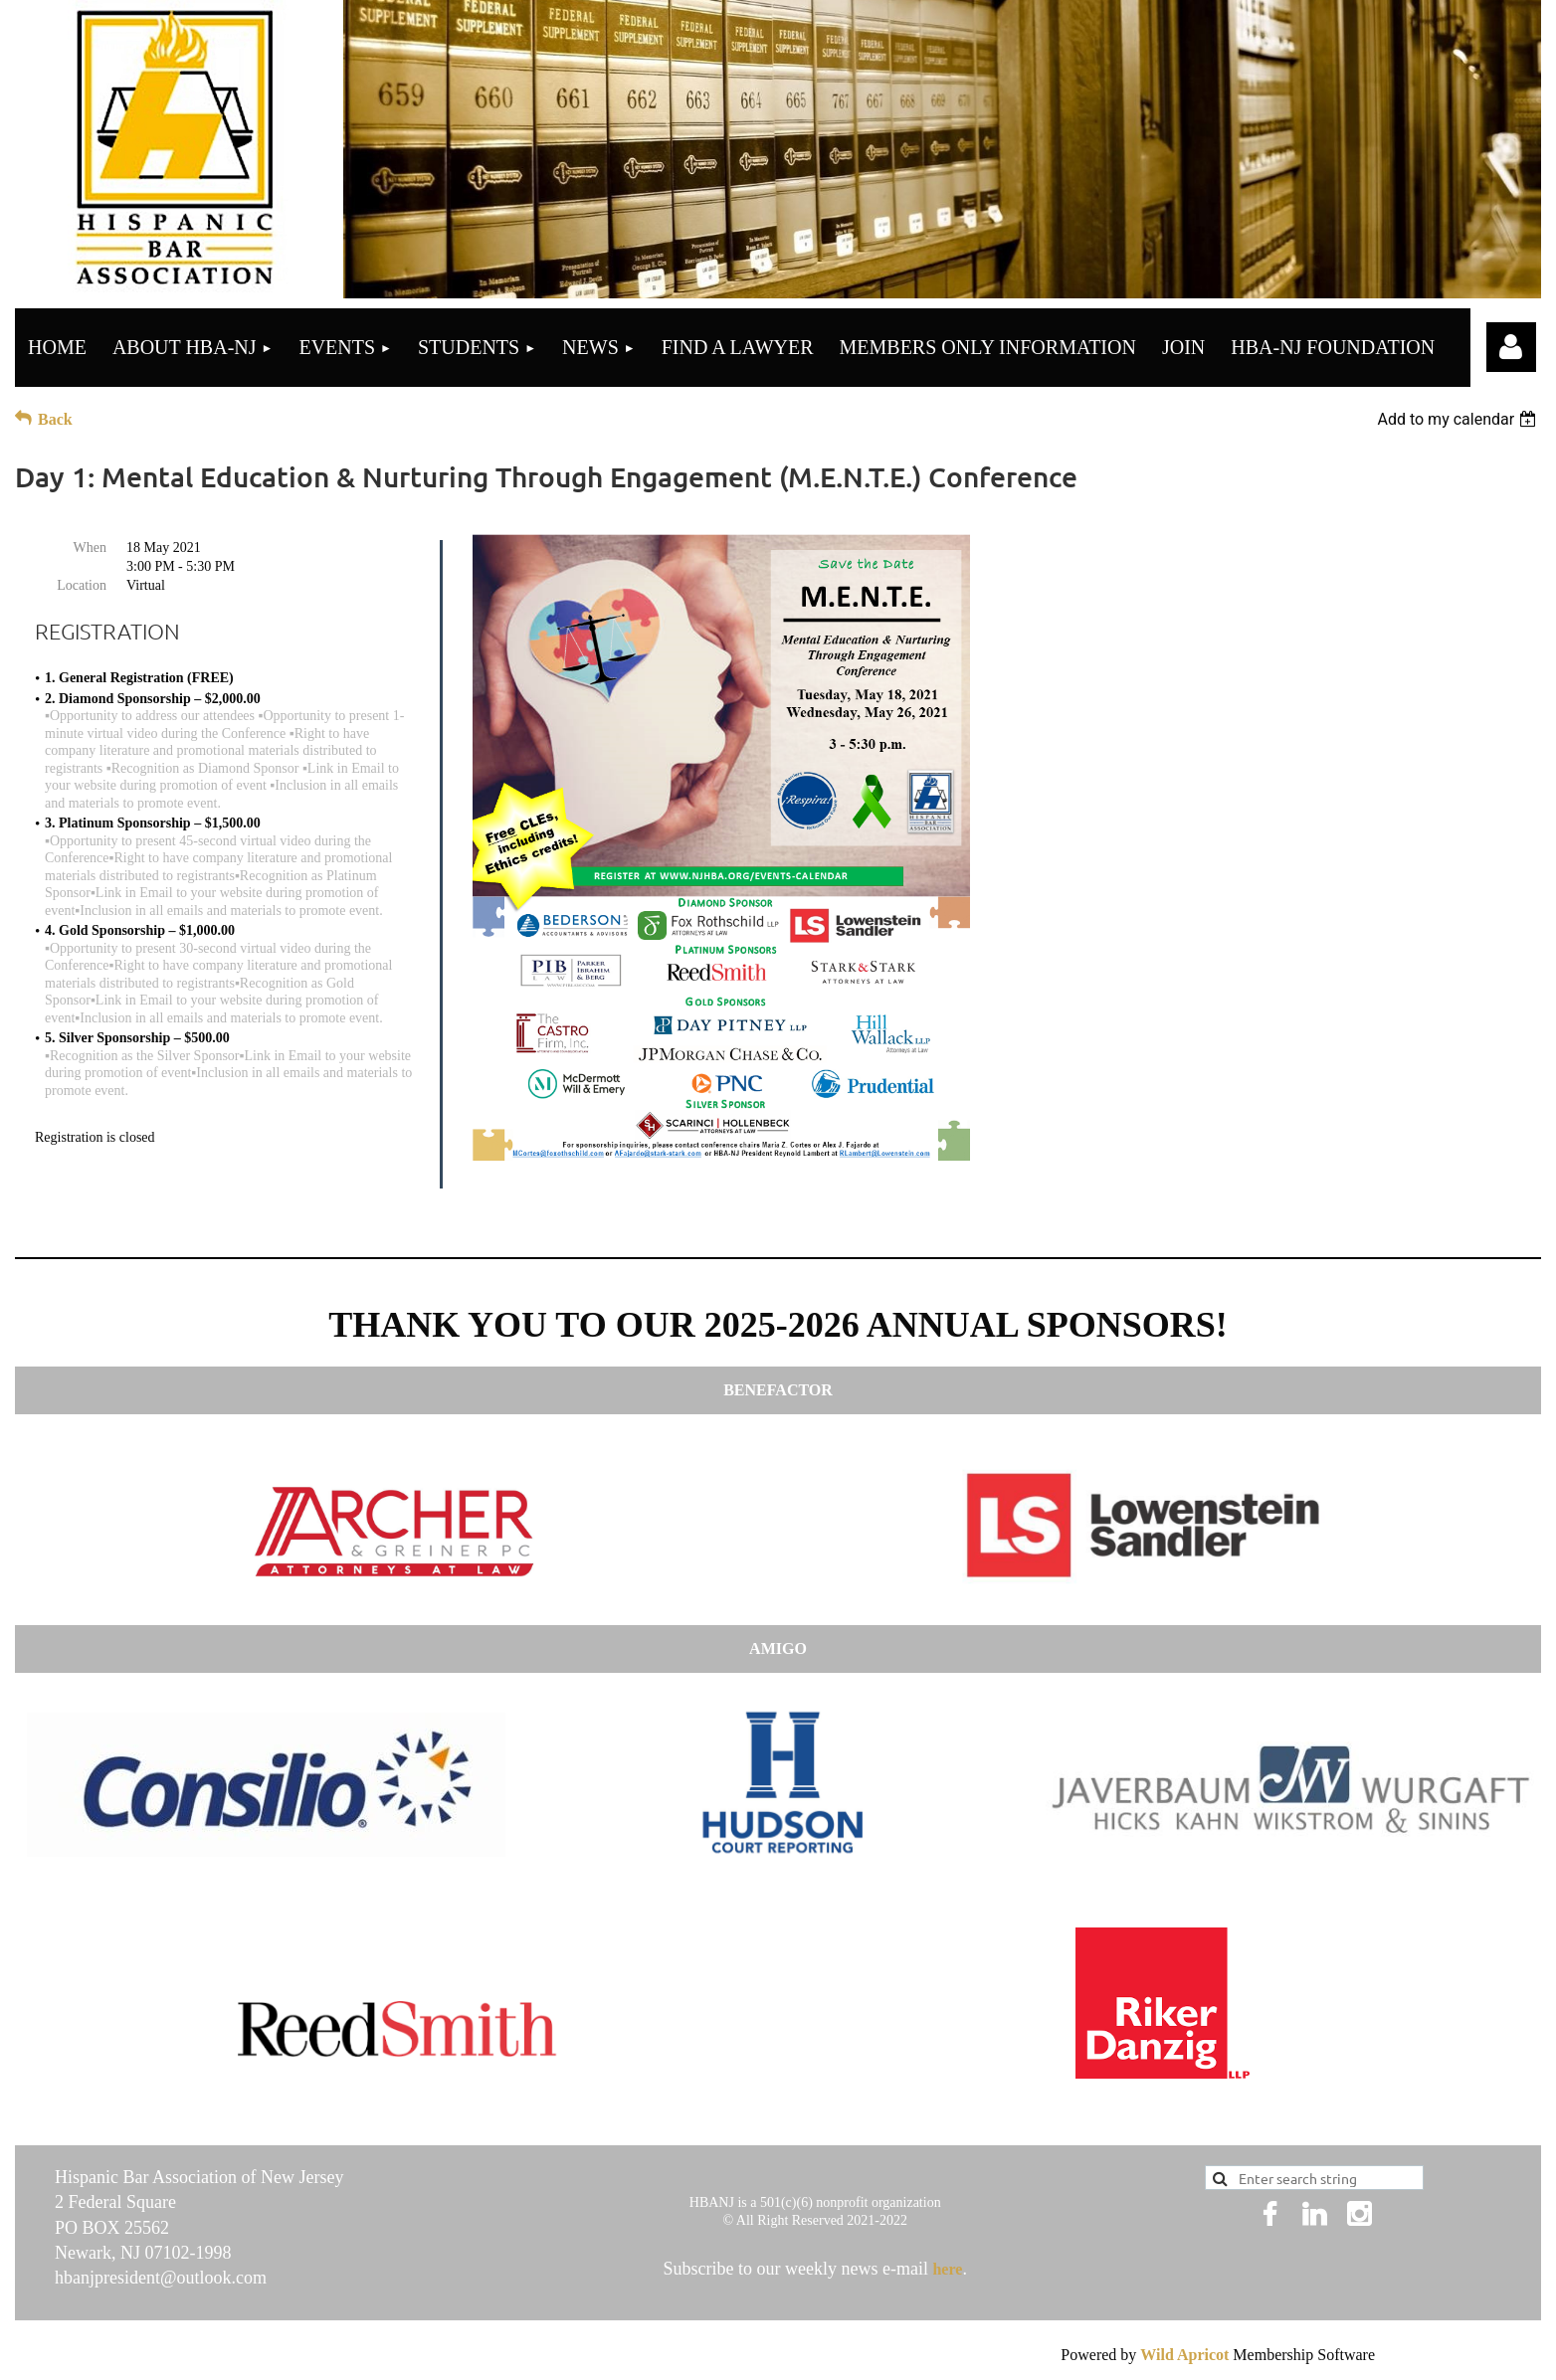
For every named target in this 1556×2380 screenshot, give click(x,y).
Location (81, 585)
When (90, 547)
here (947, 2269)
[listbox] (1459, 419)
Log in (1511, 347)
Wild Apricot (1184, 2354)
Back (55, 419)
